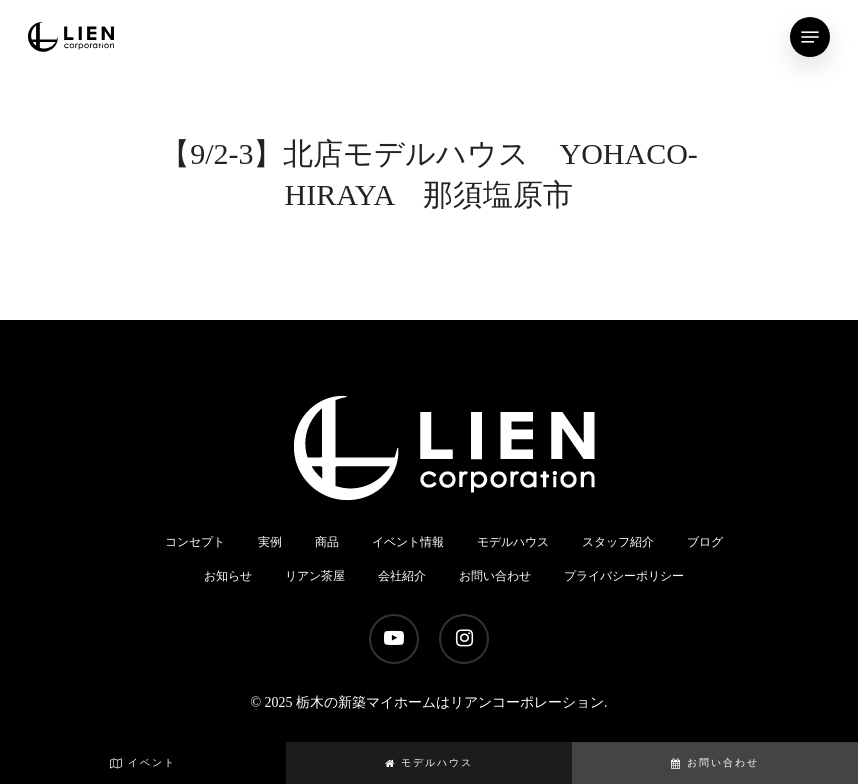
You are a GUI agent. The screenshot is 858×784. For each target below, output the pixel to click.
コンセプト (195, 542)
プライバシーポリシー (624, 576)
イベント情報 (408, 542)
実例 (270, 542)
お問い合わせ (715, 762)
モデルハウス (429, 762)
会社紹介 (402, 576)
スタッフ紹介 (618, 542)
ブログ (705, 542)
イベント (143, 762)
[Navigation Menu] (810, 37)
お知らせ (228, 576)
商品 (327, 542)
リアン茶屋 (315, 576)
